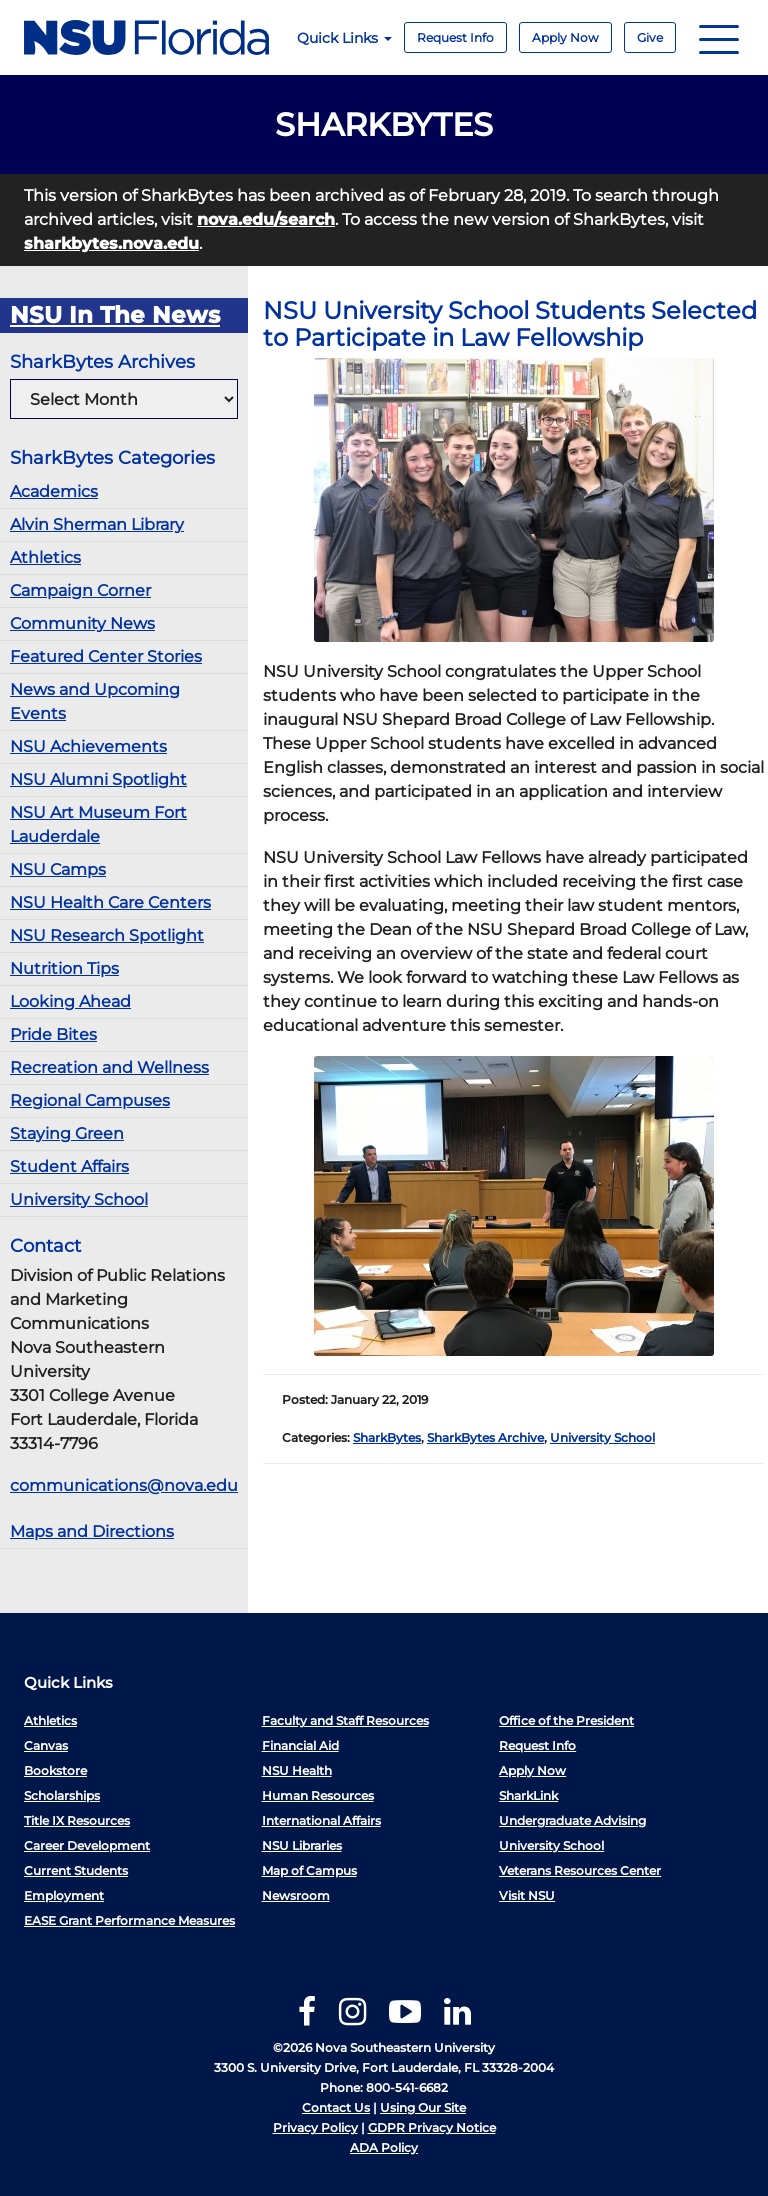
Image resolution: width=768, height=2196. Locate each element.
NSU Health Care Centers (110, 902)
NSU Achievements (88, 746)
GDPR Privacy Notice (432, 2127)
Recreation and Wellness (109, 1067)
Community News (82, 623)
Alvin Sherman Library (97, 524)
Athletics (45, 557)
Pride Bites (53, 1034)
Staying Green (67, 1133)
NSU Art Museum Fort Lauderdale (98, 824)
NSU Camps (58, 869)
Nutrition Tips (64, 968)
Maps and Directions (92, 1531)
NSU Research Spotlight (107, 935)
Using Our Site (423, 2107)
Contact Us (336, 2107)
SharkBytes (387, 1437)
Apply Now (565, 37)
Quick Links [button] (344, 38)
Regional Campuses (90, 1100)
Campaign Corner (80, 590)
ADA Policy (384, 2147)
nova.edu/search (266, 219)
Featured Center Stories (106, 656)
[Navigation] (719, 37)
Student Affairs (69, 1166)
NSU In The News (115, 315)
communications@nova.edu (124, 1485)
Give (650, 37)
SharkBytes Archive (485, 1437)
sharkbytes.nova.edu (111, 243)
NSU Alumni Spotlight (98, 779)
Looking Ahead (70, 1001)
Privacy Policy (315, 2127)
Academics (54, 491)
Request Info (455, 37)
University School (79, 1199)
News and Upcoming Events (95, 701)
